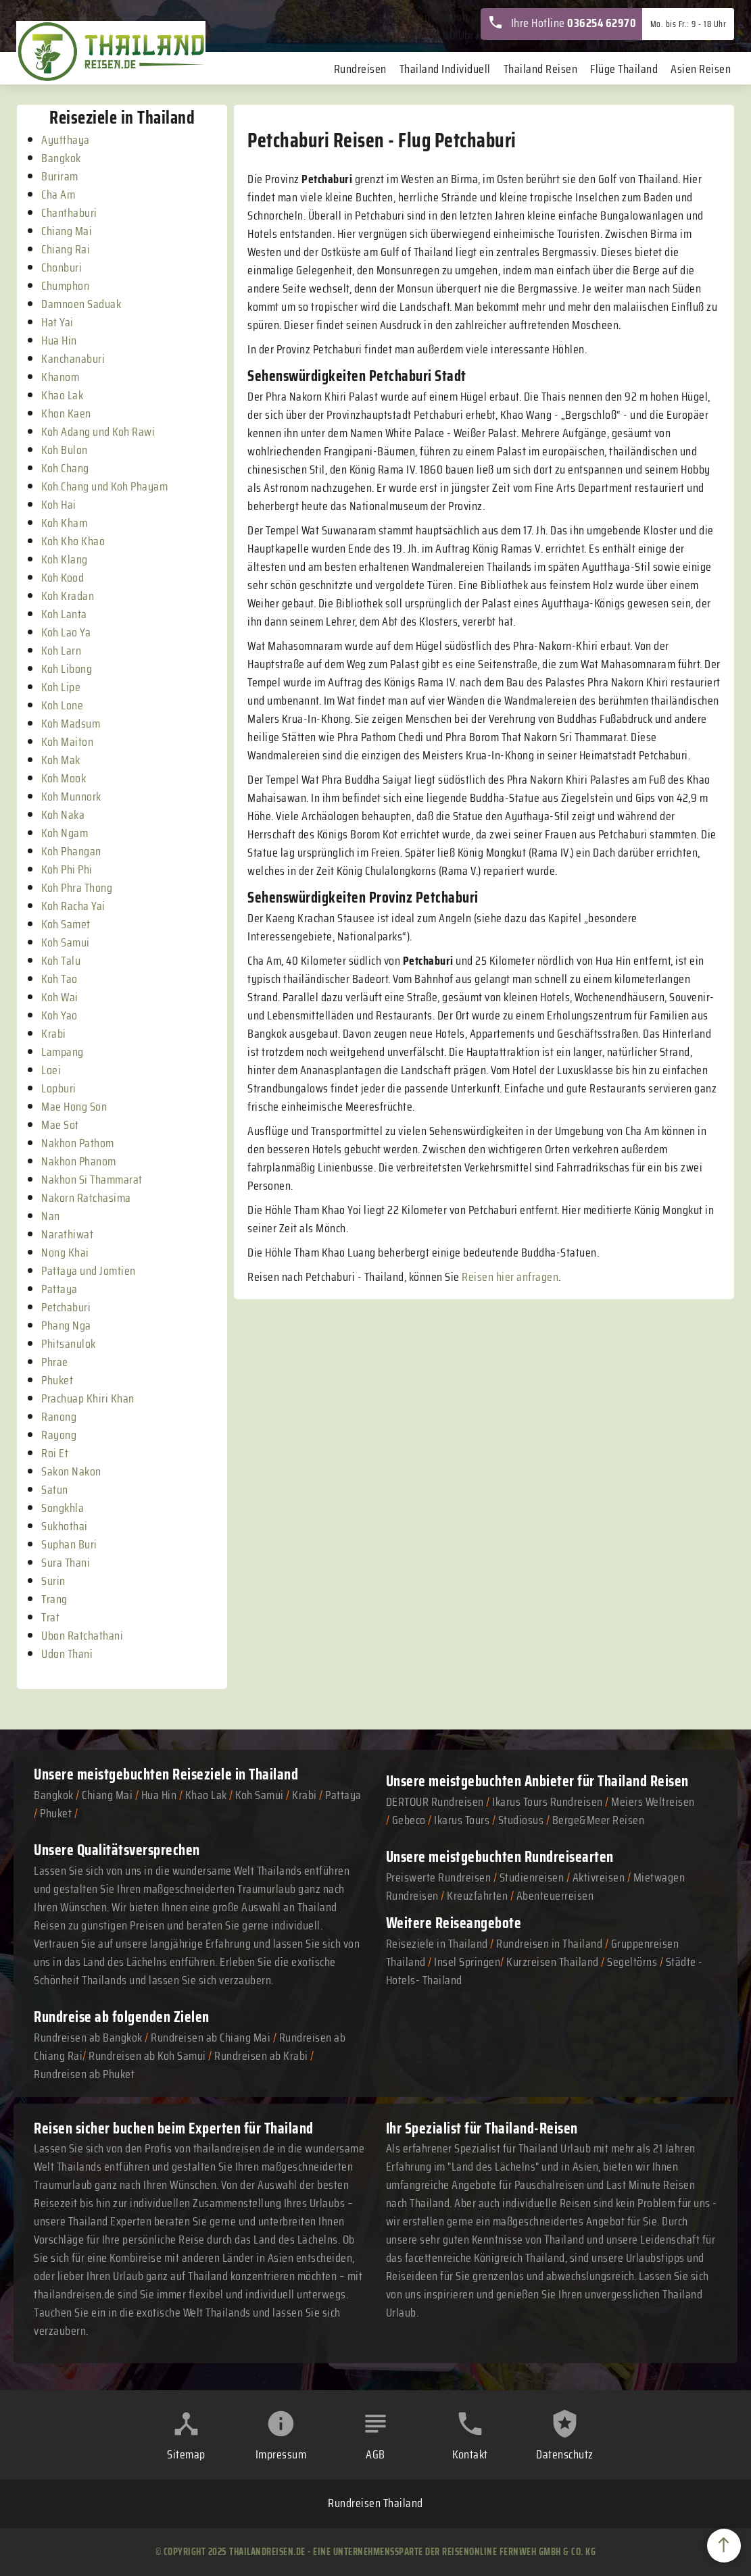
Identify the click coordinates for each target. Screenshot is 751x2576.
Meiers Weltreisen (653, 1801)
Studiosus (521, 1820)
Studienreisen (532, 1877)
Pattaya (343, 1795)
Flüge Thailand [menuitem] (624, 68)
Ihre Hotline (561, 23)
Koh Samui (259, 1795)
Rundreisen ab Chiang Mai (212, 2037)
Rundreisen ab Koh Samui (147, 2055)
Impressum (281, 2454)
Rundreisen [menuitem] (360, 68)
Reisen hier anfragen (510, 1276)
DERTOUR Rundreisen (435, 1801)
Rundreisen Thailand (375, 2503)
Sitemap (186, 2454)
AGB (375, 2454)
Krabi (304, 1795)
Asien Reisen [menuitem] (701, 68)
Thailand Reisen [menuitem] (541, 68)
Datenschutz (564, 2454)
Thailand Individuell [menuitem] (445, 68)
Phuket (56, 1813)
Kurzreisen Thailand (553, 1961)
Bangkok (54, 1795)
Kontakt (470, 2454)
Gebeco (409, 1820)
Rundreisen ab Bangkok (88, 2037)
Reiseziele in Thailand (235, 1774)
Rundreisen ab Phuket (84, 2074)
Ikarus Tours (461, 1820)
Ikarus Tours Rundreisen (547, 1801)
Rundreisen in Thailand (549, 1943)
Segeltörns (632, 1961)
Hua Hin (159, 1795)
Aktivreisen (599, 1877)
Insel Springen (467, 1961)
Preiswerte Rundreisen (438, 1877)
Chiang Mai (107, 1795)
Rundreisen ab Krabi (261, 2055)
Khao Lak (206, 1795)
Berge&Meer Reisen (598, 1820)
